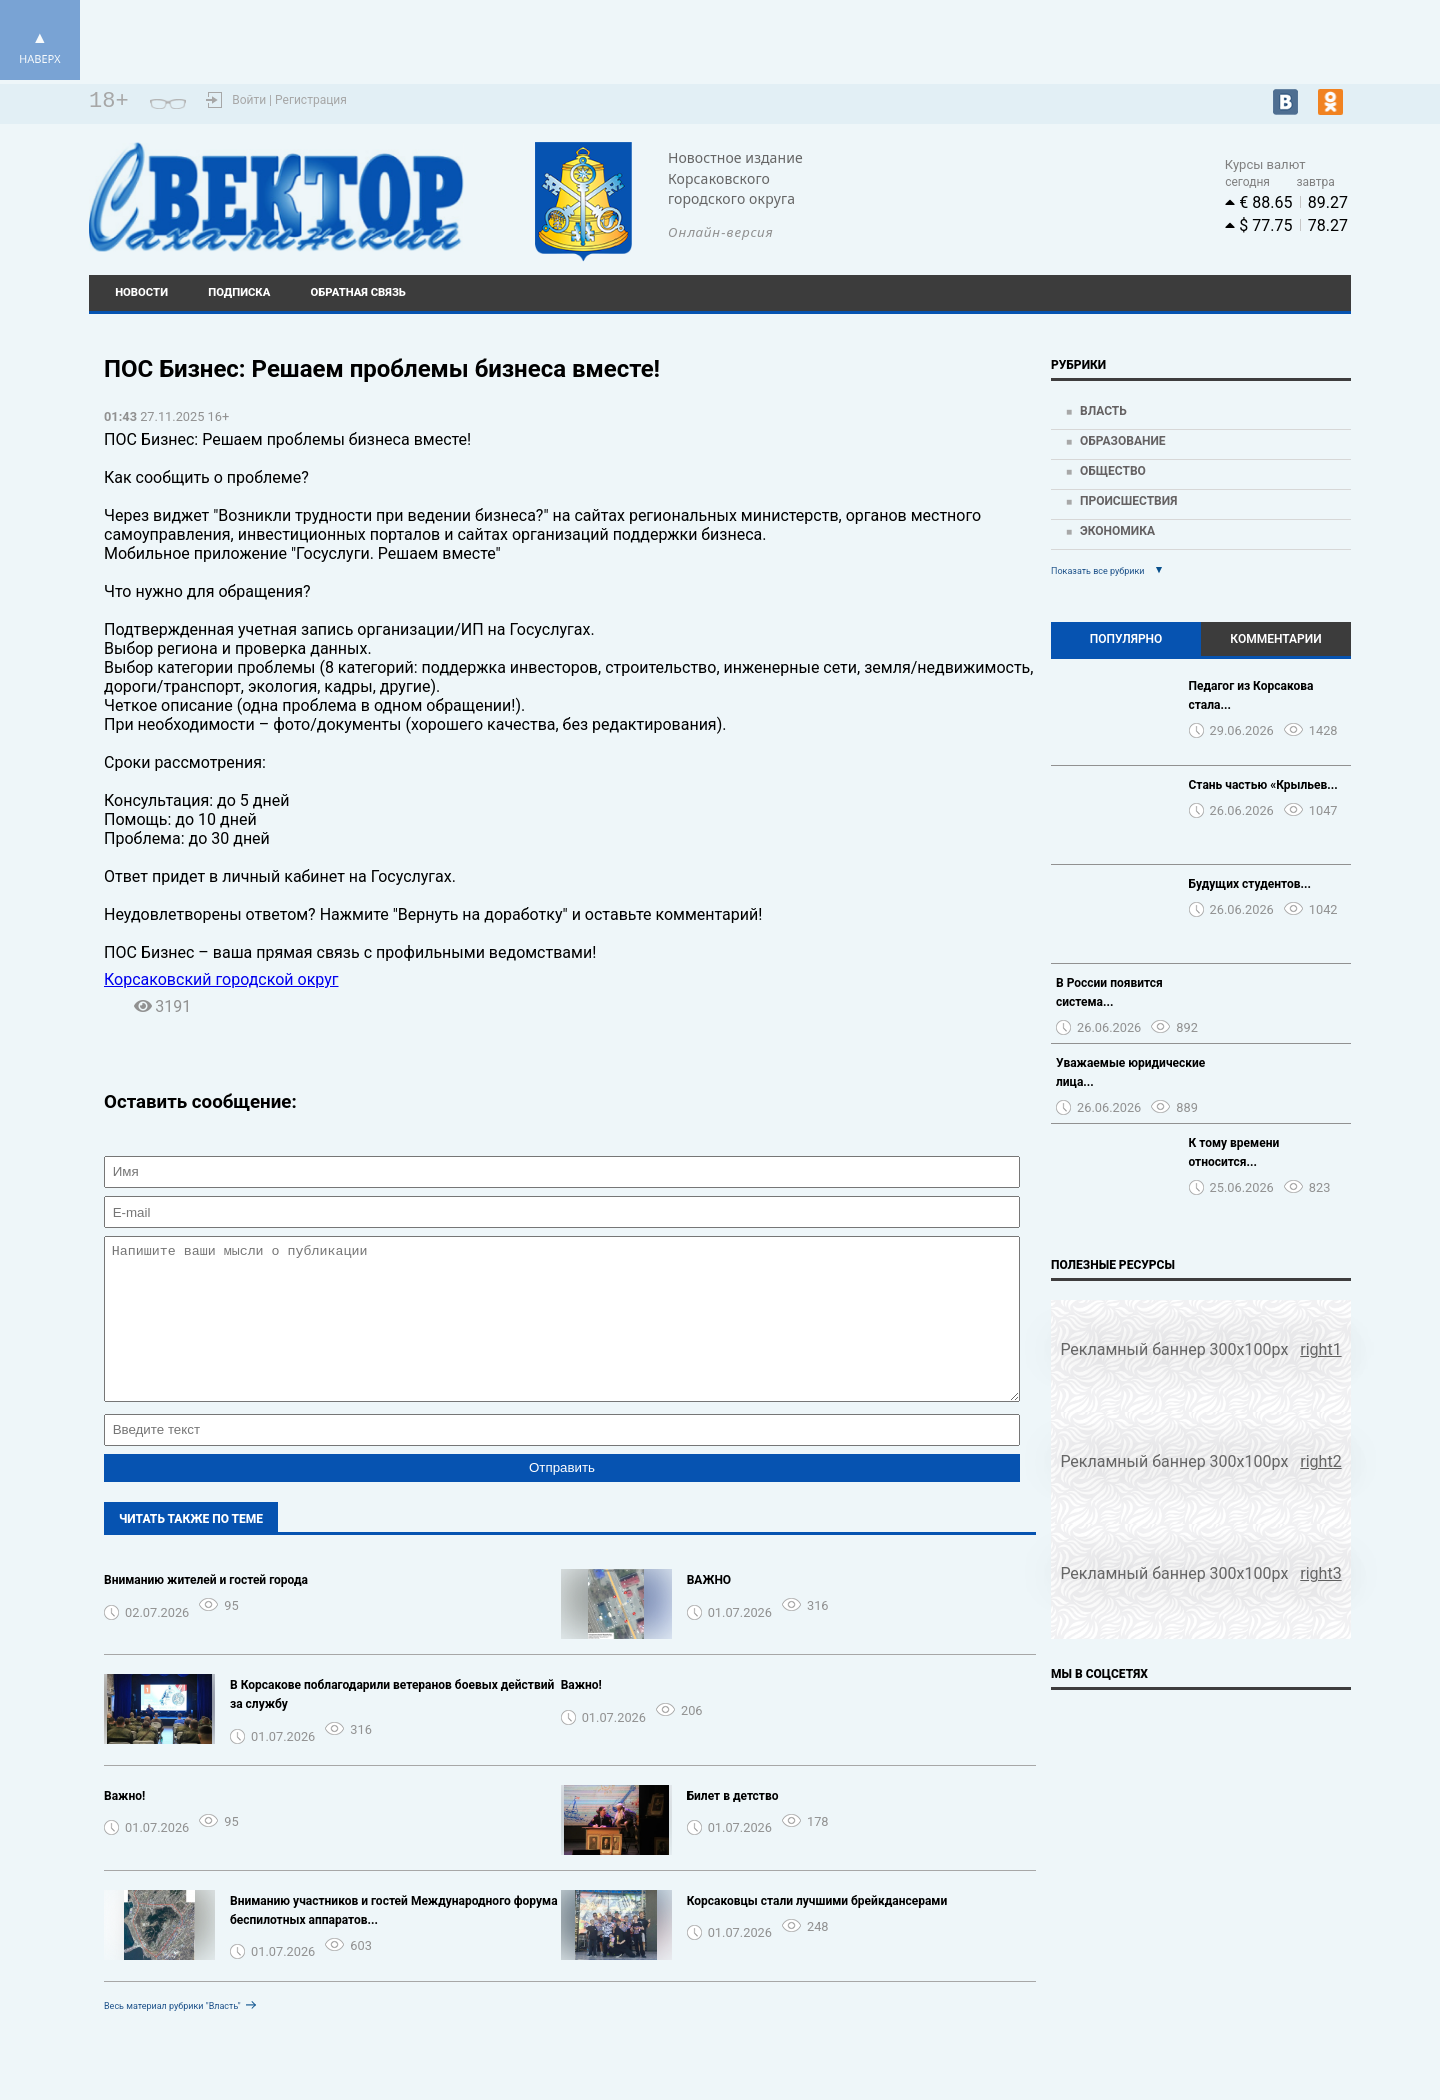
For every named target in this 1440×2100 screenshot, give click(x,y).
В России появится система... (1109, 992)
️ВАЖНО (709, 1610)
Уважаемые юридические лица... (1130, 1072)
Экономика (1117, 531)
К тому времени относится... (1234, 1152)
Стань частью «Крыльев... (1263, 785)
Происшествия (1128, 501)
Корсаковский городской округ (221, 979)
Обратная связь (358, 292)
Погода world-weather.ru (1014, 188)
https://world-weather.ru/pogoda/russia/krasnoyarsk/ (1013, 206)
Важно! (581, 1715)
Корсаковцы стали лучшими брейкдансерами (817, 1931)
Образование (1123, 441)
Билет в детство (733, 1826)
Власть (1103, 411)
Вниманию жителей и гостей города (206, 1610)
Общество (1113, 471)
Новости (141, 292)
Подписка (239, 292)
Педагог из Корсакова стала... (1251, 695)
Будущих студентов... (1250, 884)
